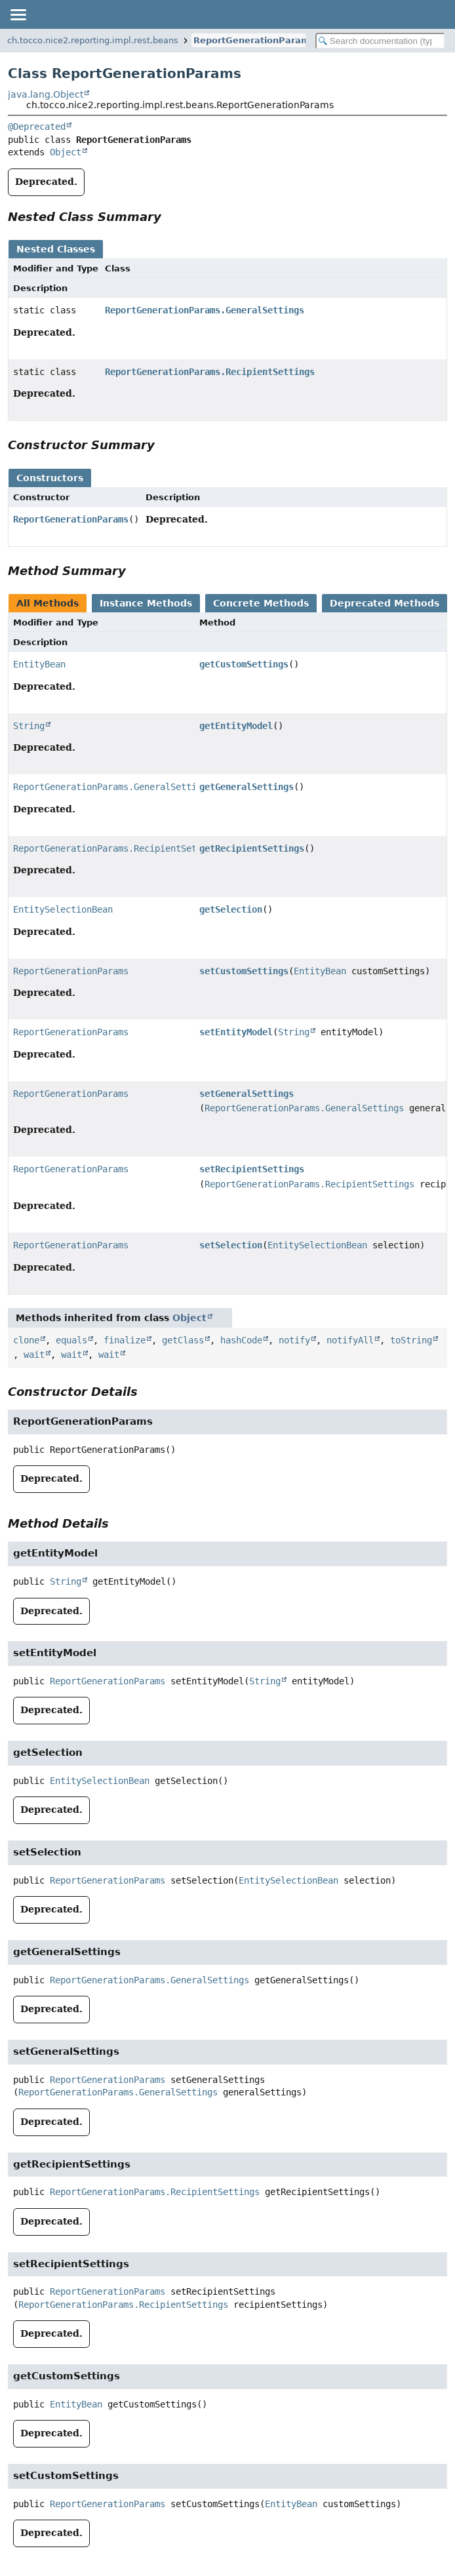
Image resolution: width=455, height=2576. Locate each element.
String (29, 726)
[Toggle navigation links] (18, 14)
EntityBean (39, 664)
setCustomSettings (243, 971)
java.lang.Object (45, 94)
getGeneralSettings (246, 787)
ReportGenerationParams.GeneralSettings (204, 310)
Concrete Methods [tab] (261, 603)
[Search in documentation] (380, 41)
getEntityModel (236, 726)
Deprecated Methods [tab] (384, 603)
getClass (183, 1340)
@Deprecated (37, 126)
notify (294, 1340)
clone (26, 1340)
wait (34, 1354)
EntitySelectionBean (63, 909)
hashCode (241, 1340)
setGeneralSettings (246, 1093)
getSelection (230, 909)
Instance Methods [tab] (146, 603)
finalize (125, 1340)
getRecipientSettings (251, 848)
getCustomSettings (243, 664)
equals (71, 1340)
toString (411, 1340)
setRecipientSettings (251, 1169)
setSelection (230, 1245)
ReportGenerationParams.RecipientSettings (210, 372)
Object (65, 152)
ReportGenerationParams (254, 40)
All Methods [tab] (47, 603)
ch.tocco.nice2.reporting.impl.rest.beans (92, 40)
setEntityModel (236, 1032)
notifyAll (350, 1340)
